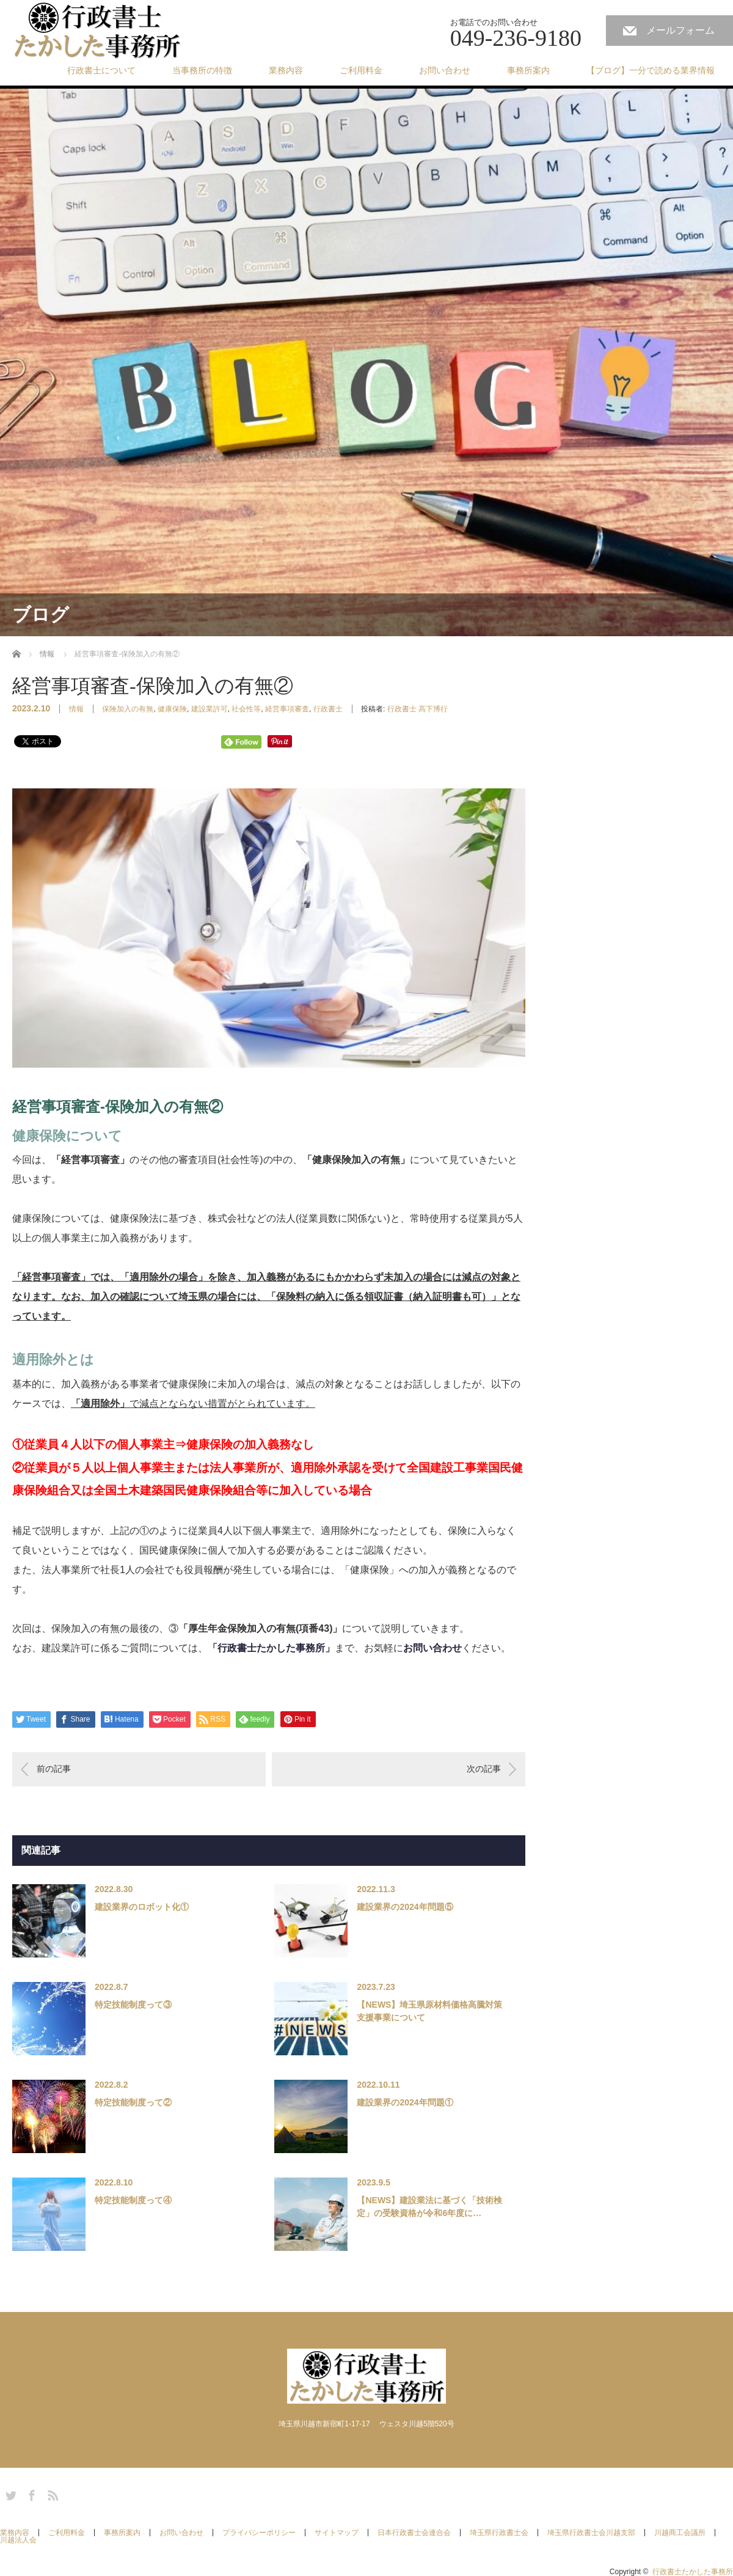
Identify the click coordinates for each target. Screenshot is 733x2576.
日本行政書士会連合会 (414, 2532)
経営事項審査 (287, 709)
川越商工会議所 (680, 2532)
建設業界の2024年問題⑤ (405, 1907)
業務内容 (286, 70)
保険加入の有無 (127, 709)
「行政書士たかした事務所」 (271, 1648)
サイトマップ (337, 2532)
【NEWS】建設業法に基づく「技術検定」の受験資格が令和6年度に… (429, 2206)
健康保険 (172, 709)
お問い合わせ (444, 70)
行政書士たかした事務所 (692, 2571)
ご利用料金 (361, 70)
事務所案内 (528, 70)
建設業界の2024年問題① (405, 2102)
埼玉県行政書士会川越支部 (591, 2532)
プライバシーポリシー (259, 2532)
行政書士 (328, 709)
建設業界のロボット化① (142, 1907)
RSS (51, 2493)
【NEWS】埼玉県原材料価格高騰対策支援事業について (429, 2011)
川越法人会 (18, 2540)
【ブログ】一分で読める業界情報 (650, 70)
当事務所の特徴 (202, 70)
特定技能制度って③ (133, 2004)
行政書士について (101, 70)
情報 (76, 709)
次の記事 (484, 1769)
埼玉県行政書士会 (499, 2532)
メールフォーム (680, 30)
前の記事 (54, 1769)
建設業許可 (209, 709)
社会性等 (246, 709)
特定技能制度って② (133, 2102)
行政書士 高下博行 (417, 709)
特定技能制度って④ (133, 2200)
